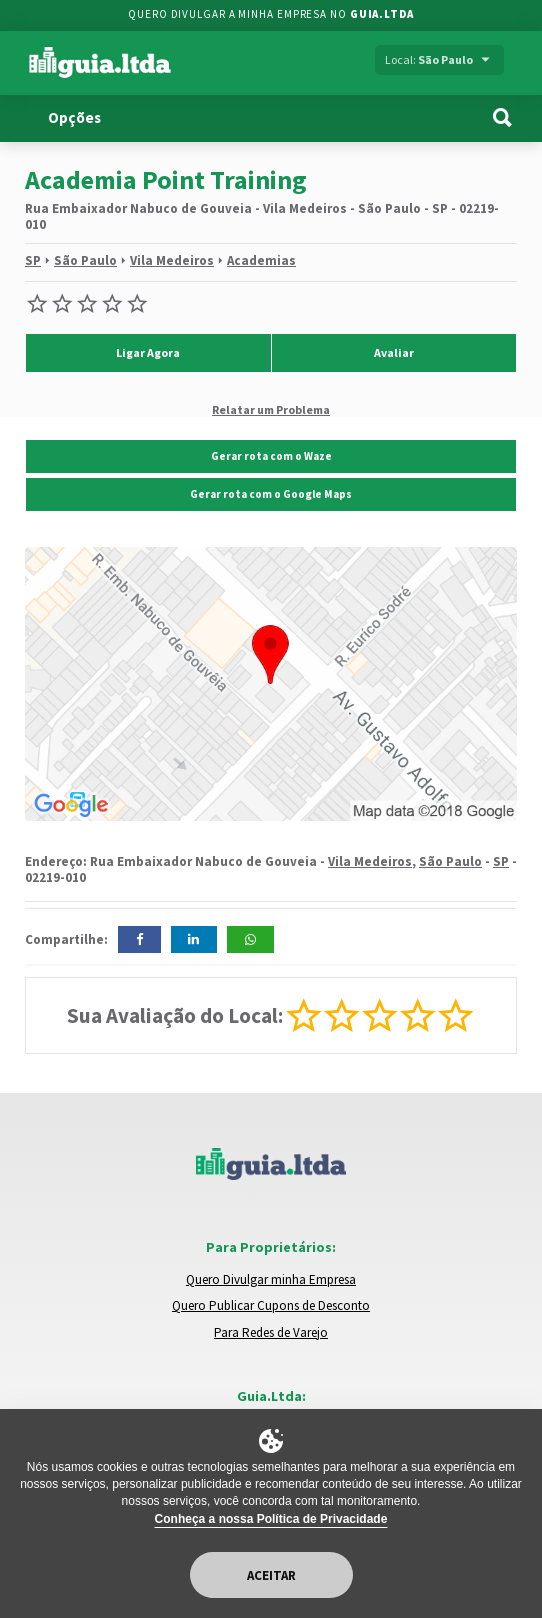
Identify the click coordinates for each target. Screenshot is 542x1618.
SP (33, 260)
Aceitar (271, 1575)
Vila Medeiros (172, 260)
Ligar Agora (148, 352)
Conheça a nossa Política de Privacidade (271, 1519)
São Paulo (85, 260)
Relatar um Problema (271, 409)
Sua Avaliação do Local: (175, 1015)
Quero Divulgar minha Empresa (271, 1279)
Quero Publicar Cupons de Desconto (271, 1305)
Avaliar (394, 352)
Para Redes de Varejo (271, 1332)
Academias (261, 260)
